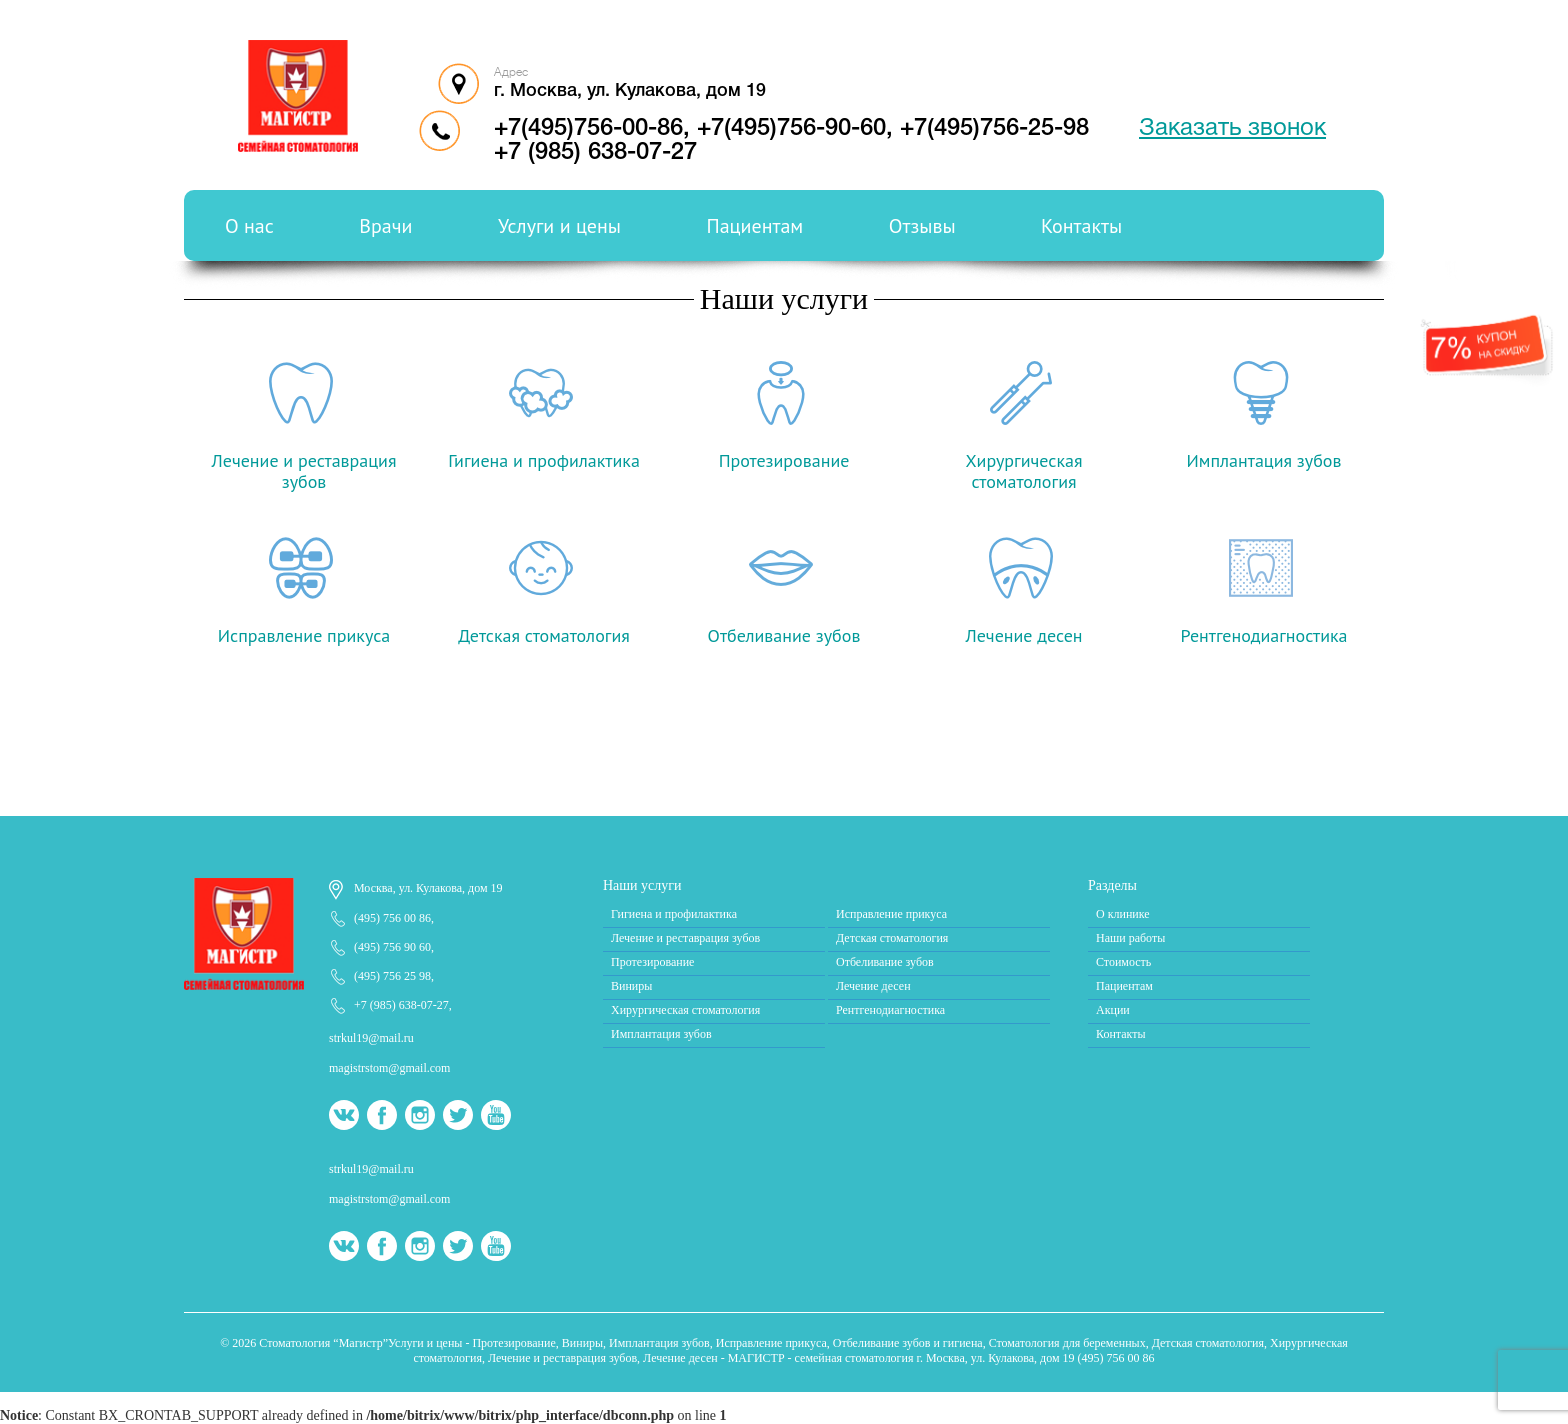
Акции (1113, 1010)
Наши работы (1130, 938)
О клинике (1123, 914)
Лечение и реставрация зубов (685, 938)
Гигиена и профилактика (674, 914)
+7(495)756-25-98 (994, 129)
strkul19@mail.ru (371, 1038)
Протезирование (652, 962)
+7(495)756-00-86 (588, 129)
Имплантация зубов (661, 1034)
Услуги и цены (559, 226)
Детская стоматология (892, 938)
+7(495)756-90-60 (791, 129)
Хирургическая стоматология (685, 1010)
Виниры (631, 986)
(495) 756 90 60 (392, 947)
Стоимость (1123, 962)
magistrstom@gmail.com (389, 1068)
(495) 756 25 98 (392, 976)
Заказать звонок (1232, 129)
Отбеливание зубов (885, 962)
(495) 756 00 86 (392, 918)
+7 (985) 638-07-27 (595, 153)
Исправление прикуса (891, 914)
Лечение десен (873, 986)
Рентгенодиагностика (890, 1010)
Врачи (385, 226)
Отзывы (922, 226)
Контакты (1081, 226)
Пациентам (755, 226)
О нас (249, 226)
